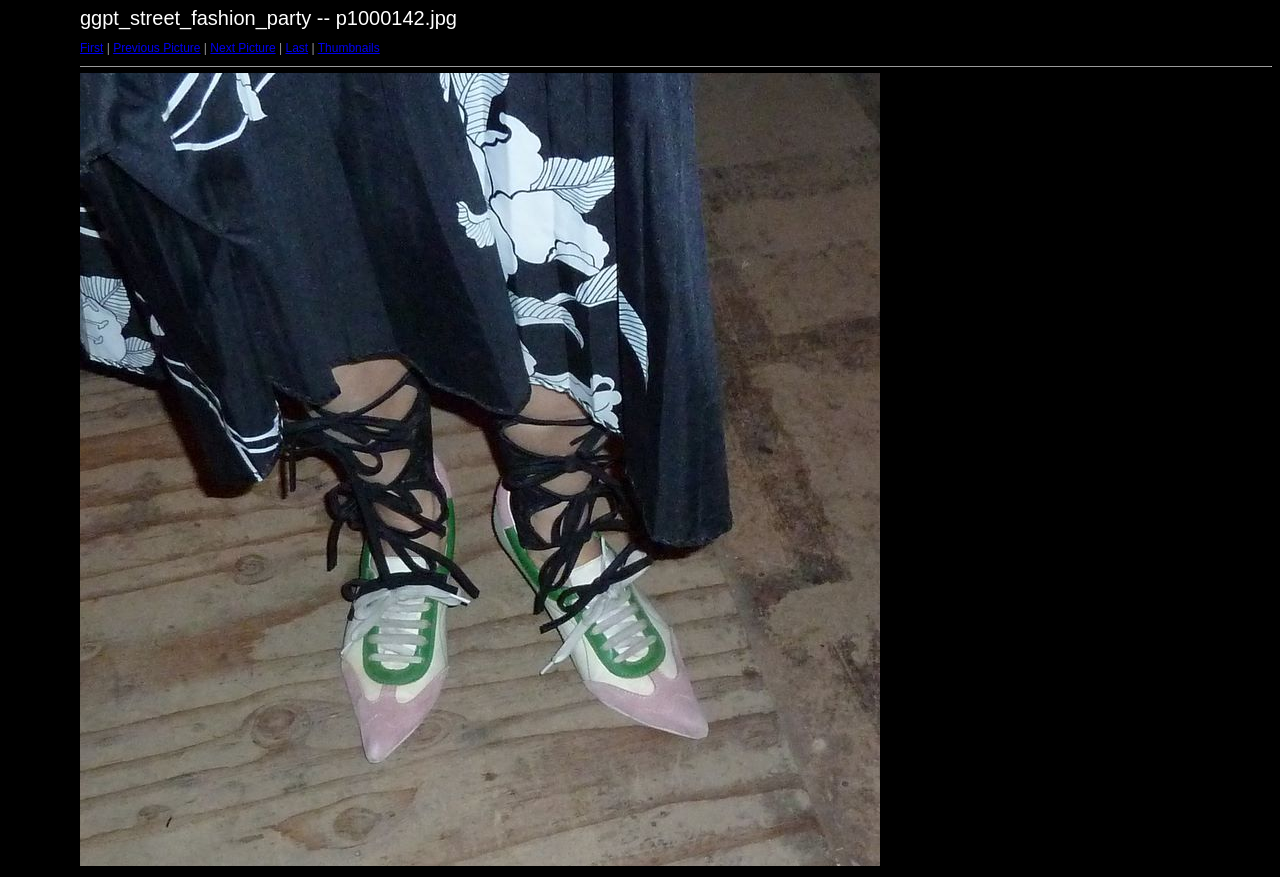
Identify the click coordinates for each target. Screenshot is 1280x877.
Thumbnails (349, 48)
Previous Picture (156, 48)
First (91, 48)
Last (296, 48)
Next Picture (242, 48)
